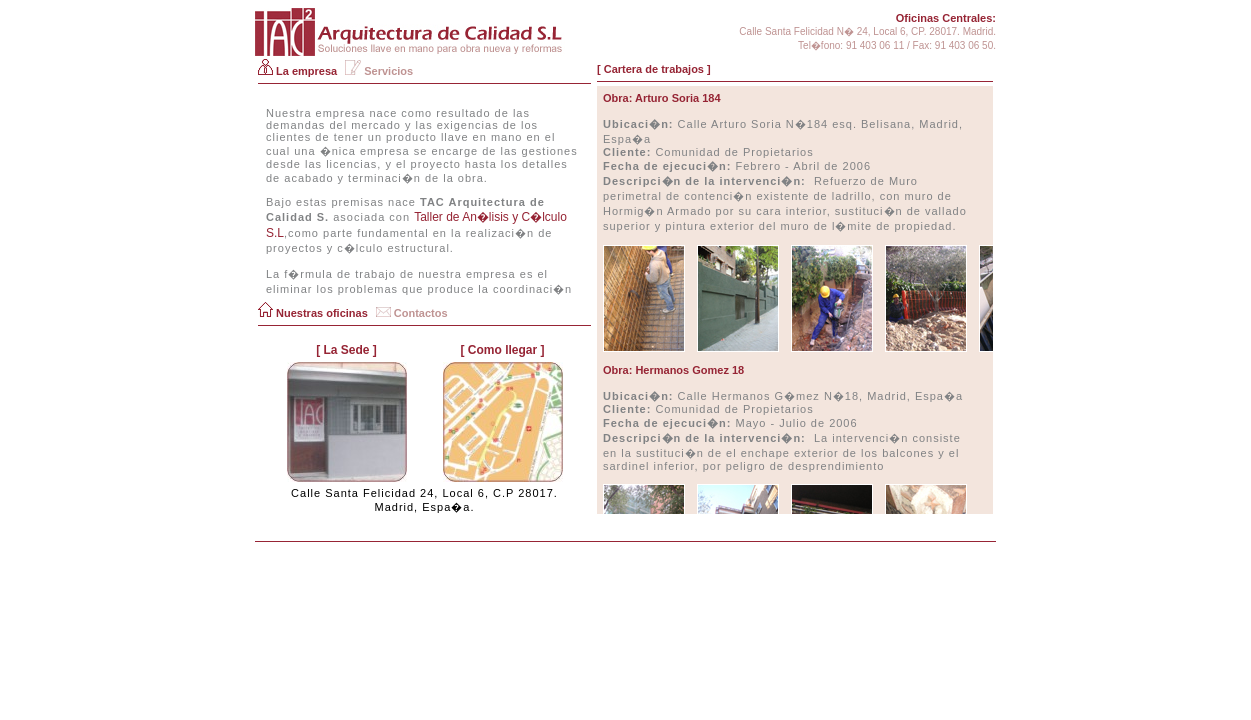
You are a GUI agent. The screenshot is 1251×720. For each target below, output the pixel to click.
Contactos (412, 313)
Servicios (379, 71)
